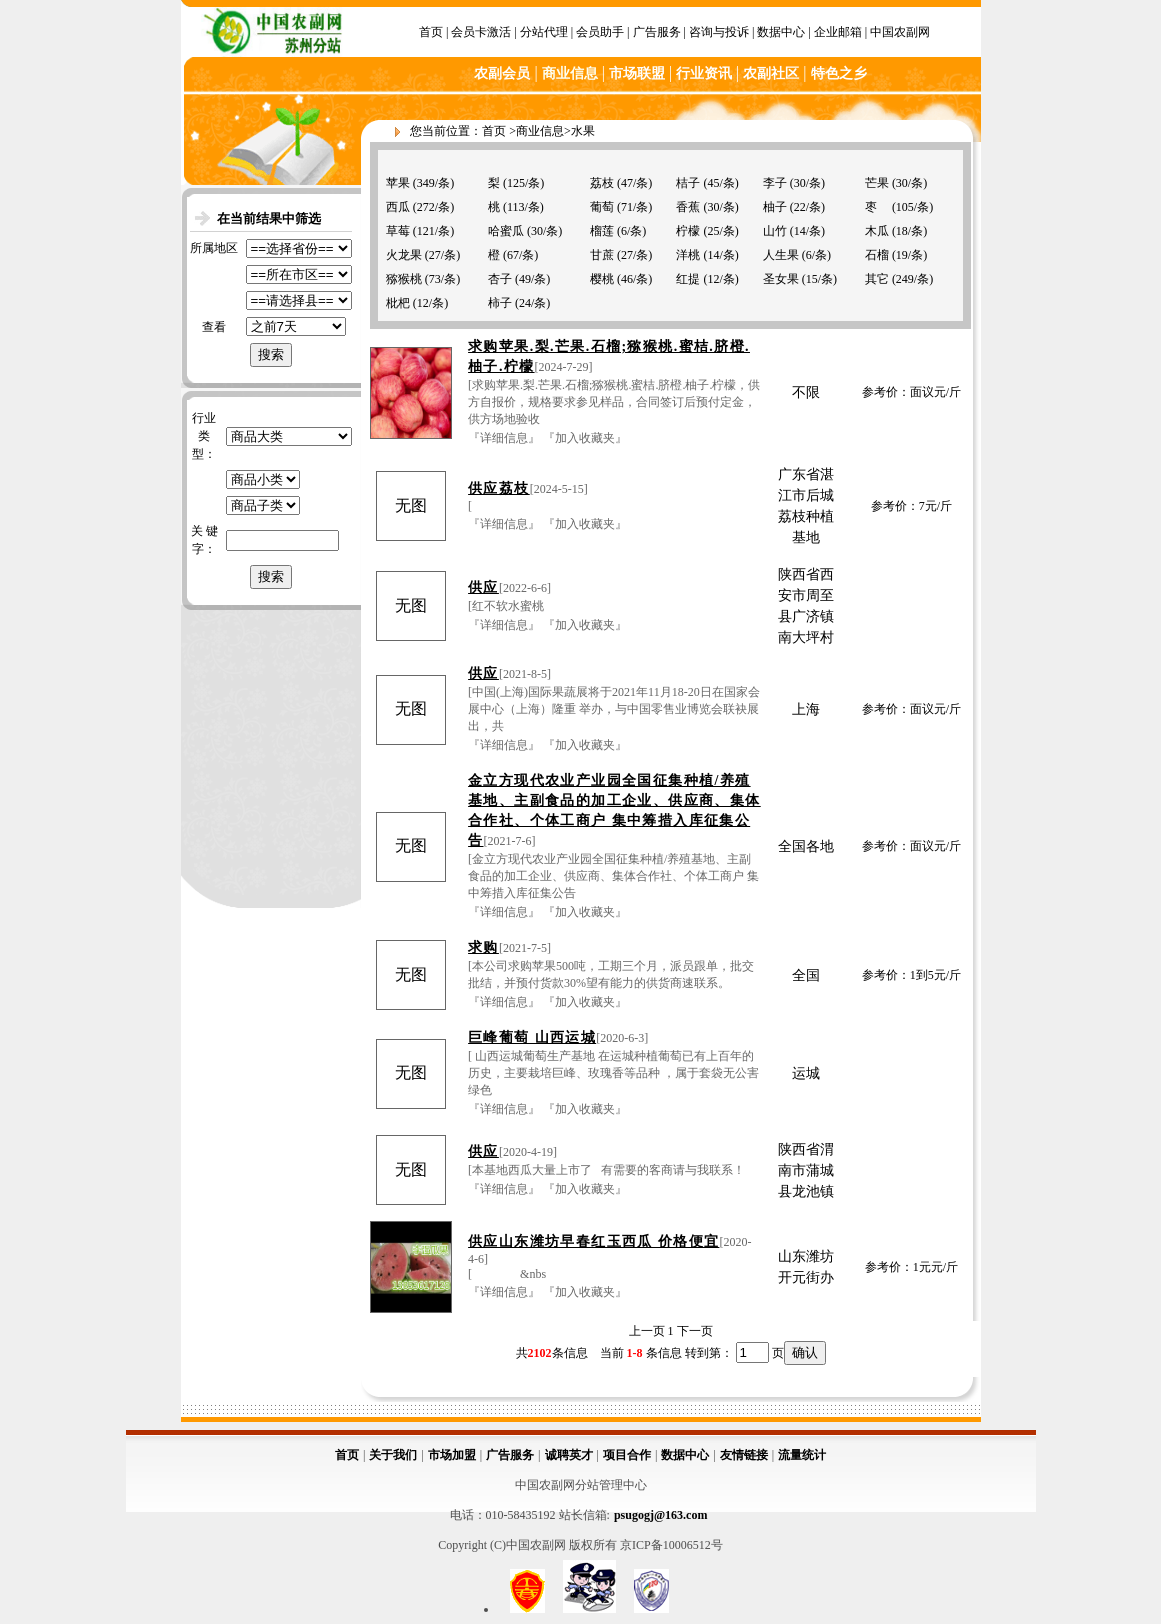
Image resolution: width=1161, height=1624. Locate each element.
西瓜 (398, 207)
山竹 (775, 231)
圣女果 (781, 279)
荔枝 (602, 183)
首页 (431, 32)
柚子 (775, 207)
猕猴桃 (404, 279)
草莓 (398, 231)
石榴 (877, 255)
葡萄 (602, 207)
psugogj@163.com (661, 1515)
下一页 (695, 1331)
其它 (877, 279)
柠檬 (688, 231)
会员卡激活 (481, 32)
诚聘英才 (569, 1455)
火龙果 (404, 255)
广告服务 (657, 32)
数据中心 (781, 32)
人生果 (781, 255)
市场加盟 (452, 1455)
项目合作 (627, 1455)
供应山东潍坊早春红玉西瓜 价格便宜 (593, 1241)
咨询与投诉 (719, 32)
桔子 (688, 183)
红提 (688, 279)
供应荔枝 (499, 488)
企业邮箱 (838, 32)
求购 (483, 947)
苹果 (398, 183)
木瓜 (877, 231)
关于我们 (393, 1455)
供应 (483, 587)
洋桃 (688, 255)
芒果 (877, 183)
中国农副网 (900, 32)
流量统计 (802, 1455)
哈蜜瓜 (506, 231)
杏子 (500, 279)
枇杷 (398, 303)
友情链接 (744, 1455)
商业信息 (540, 131)
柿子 (500, 303)
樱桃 (602, 279)
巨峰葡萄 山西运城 (532, 1037)
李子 (775, 183)
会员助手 (600, 32)
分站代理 (544, 32)
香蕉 (688, 207)
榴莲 (602, 231)
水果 (583, 131)
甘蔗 (602, 255)
